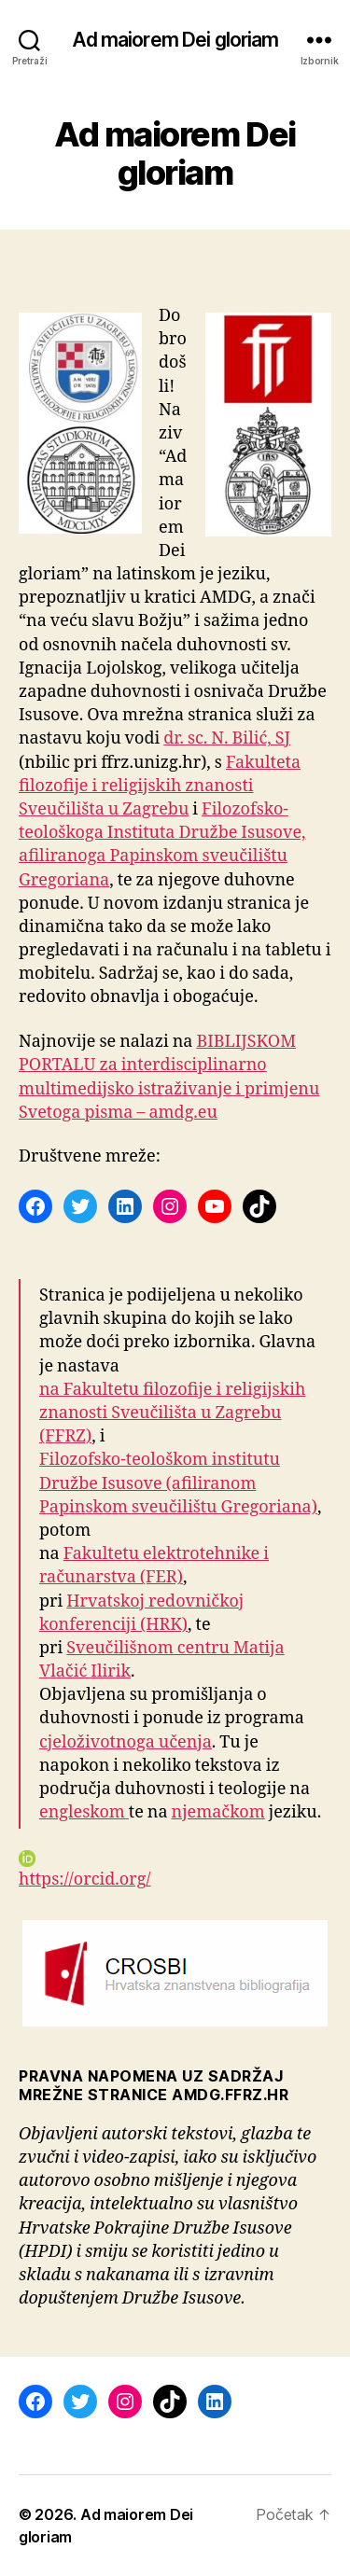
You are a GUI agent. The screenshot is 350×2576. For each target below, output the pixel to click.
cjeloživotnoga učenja (125, 1742)
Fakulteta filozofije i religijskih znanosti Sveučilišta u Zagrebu (160, 786)
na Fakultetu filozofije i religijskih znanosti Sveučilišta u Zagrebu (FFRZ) (172, 1413)
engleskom (84, 1812)
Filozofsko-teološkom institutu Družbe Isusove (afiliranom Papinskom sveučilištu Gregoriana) (178, 1483)
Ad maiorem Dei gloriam (175, 39)
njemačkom (218, 1812)
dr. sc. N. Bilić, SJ (226, 738)
